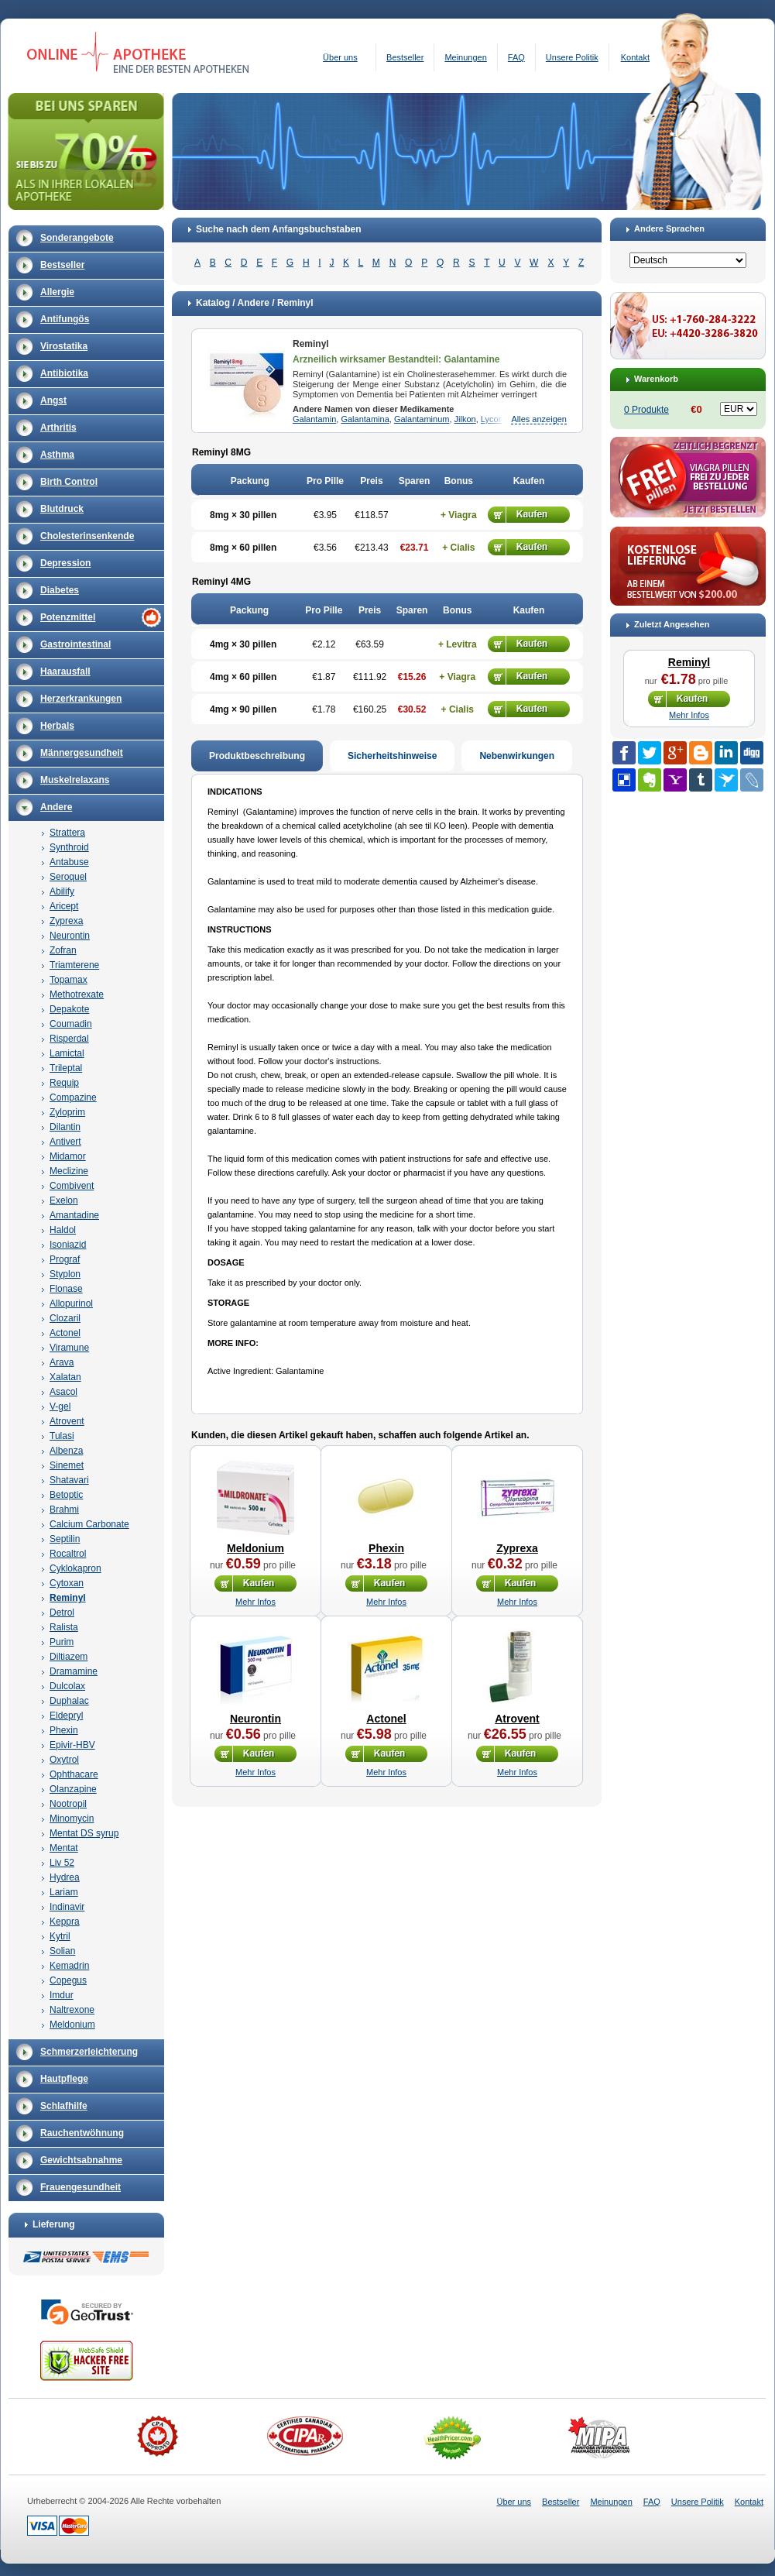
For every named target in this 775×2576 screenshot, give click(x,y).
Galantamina (365, 419)
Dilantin (65, 1126)
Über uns (340, 57)
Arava (62, 1362)
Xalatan (65, 1377)
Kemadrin (69, 1965)
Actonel (65, 1332)
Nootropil (68, 1803)
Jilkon (465, 419)
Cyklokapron (75, 1568)
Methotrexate (77, 994)
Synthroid (69, 847)
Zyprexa (66, 920)
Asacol (63, 1391)
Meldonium (72, 2024)
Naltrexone (72, 2009)
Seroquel (68, 876)
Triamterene (74, 965)
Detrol (62, 1612)
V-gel (60, 1406)
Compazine (73, 1097)
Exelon (64, 1200)
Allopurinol (71, 1303)
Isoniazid (68, 1244)
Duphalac (69, 1700)
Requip (64, 1082)
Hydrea (65, 1877)
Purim (62, 1642)
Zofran (63, 950)
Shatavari (69, 1480)
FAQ (516, 57)
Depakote (69, 1009)
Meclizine (69, 1171)
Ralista (64, 1627)
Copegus (68, 1980)
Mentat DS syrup (84, 1833)
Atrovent (67, 1421)
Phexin (64, 1730)
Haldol (63, 1229)
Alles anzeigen (539, 419)
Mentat (64, 1848)
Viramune (69, 1347)
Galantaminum (422, 419)
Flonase (66, 1288)
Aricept (64, 906)
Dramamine (74, 1671)
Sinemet (67, 1465)
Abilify (62, 891)
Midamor (68, 1156)
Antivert (65, 1141)
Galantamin (314, 419)
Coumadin (71, 1023)
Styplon (65, 1274)
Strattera (67, 832)
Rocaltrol (68, 1553)
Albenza (66, 1450)
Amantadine (74, 1215)
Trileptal (66, 1068)
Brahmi (64, 1509)
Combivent (72, 1185)
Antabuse (69, 862)
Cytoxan (67, 1583)
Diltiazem (68, 1656)
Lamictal (67, 1053)
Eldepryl (66, 1715)
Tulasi (62, 1436)
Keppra (65, 1921)
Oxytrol (64, 1759)
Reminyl (68, 1597)
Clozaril (65, 1318)
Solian (62, 1951)
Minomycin (72, 1818)
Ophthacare (74, 1774)
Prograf (65, 1259)
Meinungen (465, 57)
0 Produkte (646, 409)
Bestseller (405, 57)
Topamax (68, 979)
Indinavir (67, 1906)
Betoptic (66, 1494)
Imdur (62, 1995)
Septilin (65, 1539)
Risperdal (69, 1038)
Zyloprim (67, 1112)
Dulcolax (67, 1686)
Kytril (60, 1936)
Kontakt (635, 57)
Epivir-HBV (72, 1745)
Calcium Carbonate (89, 1524)
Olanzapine (73, 1789)
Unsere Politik (572, 57)
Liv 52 (62, 1862)
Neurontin (70, 935)
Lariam (64, 1892)
